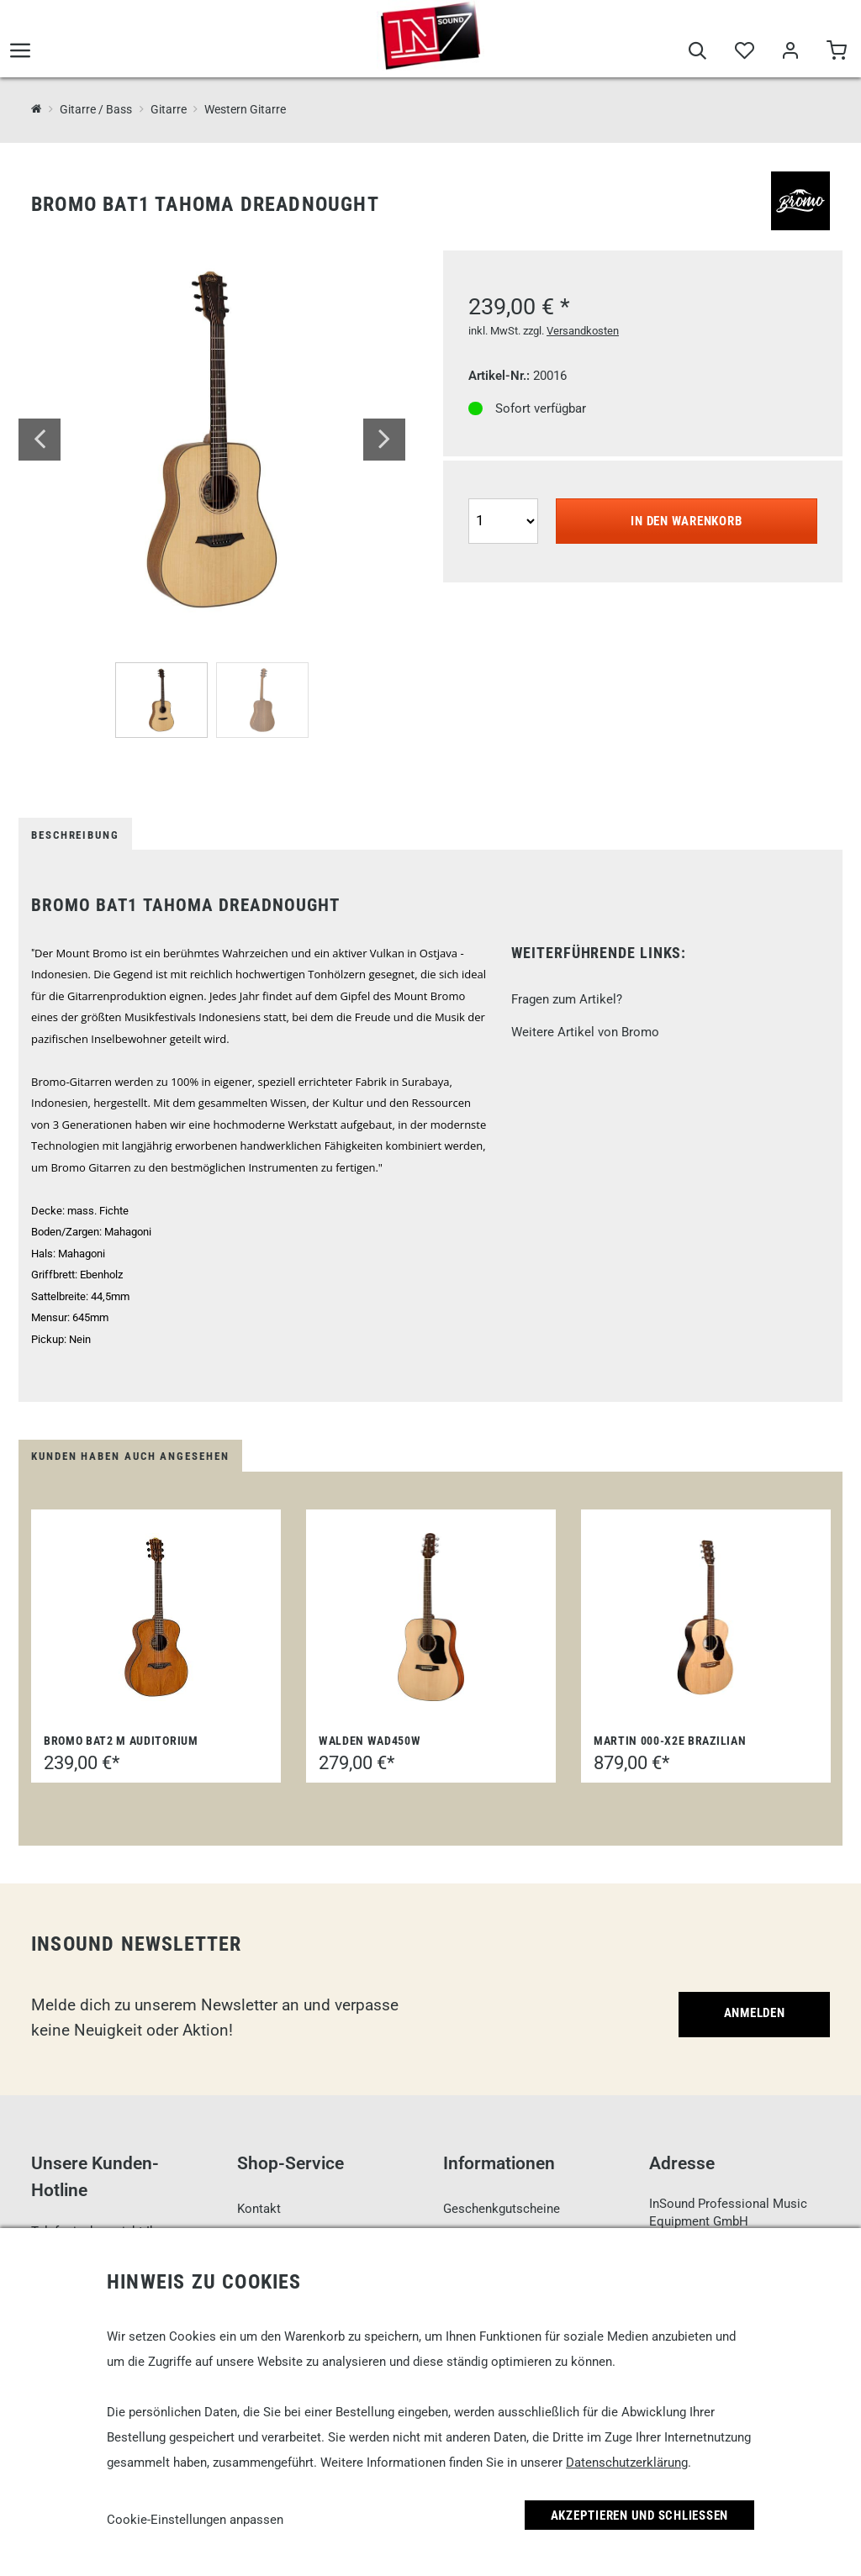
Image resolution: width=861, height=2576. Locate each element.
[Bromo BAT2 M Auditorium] (156, 1617)
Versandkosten (583, 330)
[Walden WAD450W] (431, 1617)
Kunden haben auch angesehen (130, 1456)
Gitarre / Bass (96, 109)
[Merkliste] (744, 52)
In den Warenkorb (686, 521)
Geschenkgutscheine (501, 2208)
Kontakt (259, 2208)
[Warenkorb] (836, 52)
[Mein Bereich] (790, 52)
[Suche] (697, 52)
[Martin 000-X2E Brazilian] (706, 1617)
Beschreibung (75, 835)
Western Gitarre (245, 109)
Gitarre (169, 109)
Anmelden (754, 2012)
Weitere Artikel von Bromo (585, 1032)
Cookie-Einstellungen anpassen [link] (195, 2519)
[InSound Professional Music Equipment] (36, 109)
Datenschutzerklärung (627, 2462)
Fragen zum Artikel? (566, 999)
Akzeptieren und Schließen (640, 2515)
